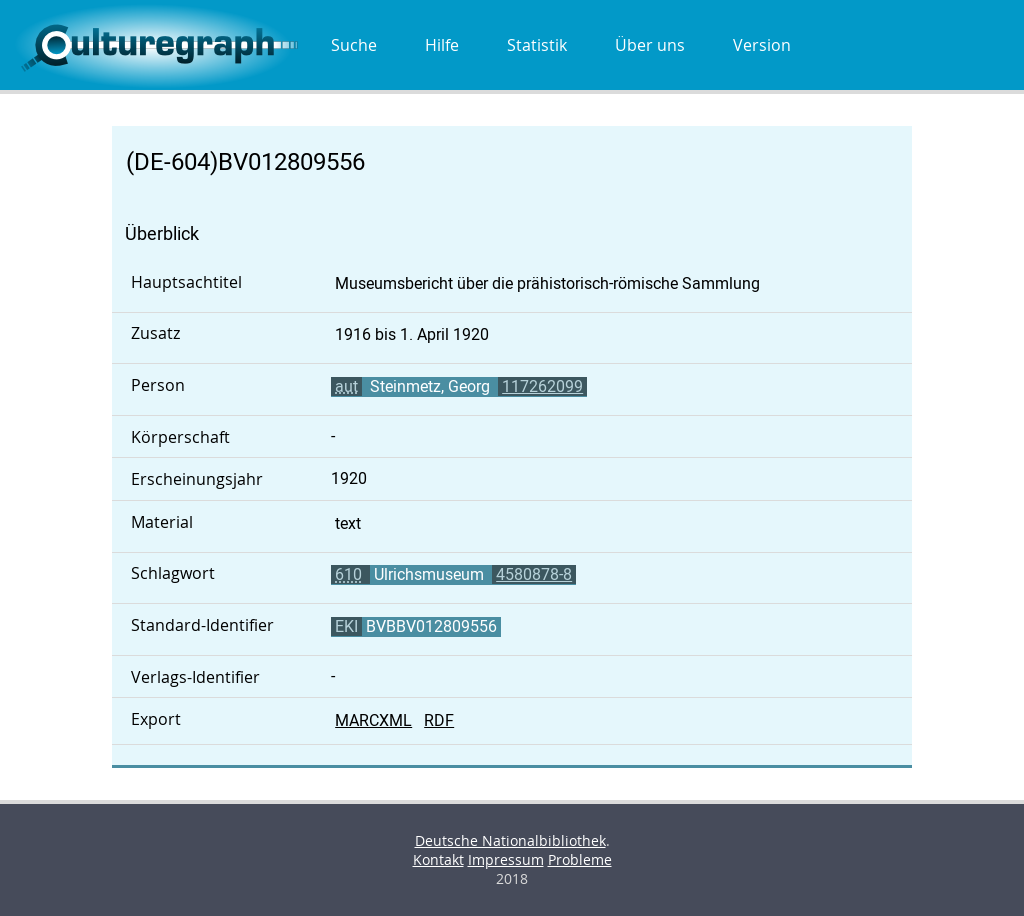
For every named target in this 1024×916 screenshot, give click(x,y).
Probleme (580, 859)
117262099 (542, 386)
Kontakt (438, 859)
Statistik (537, 45)
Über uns (650, 45)
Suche (354, 45)
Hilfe (442, 45)
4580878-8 (534, 574)
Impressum (506, 859)
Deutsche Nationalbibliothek (510, 840)
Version (762, 45)
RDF (439, 720)
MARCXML (373, 720)
